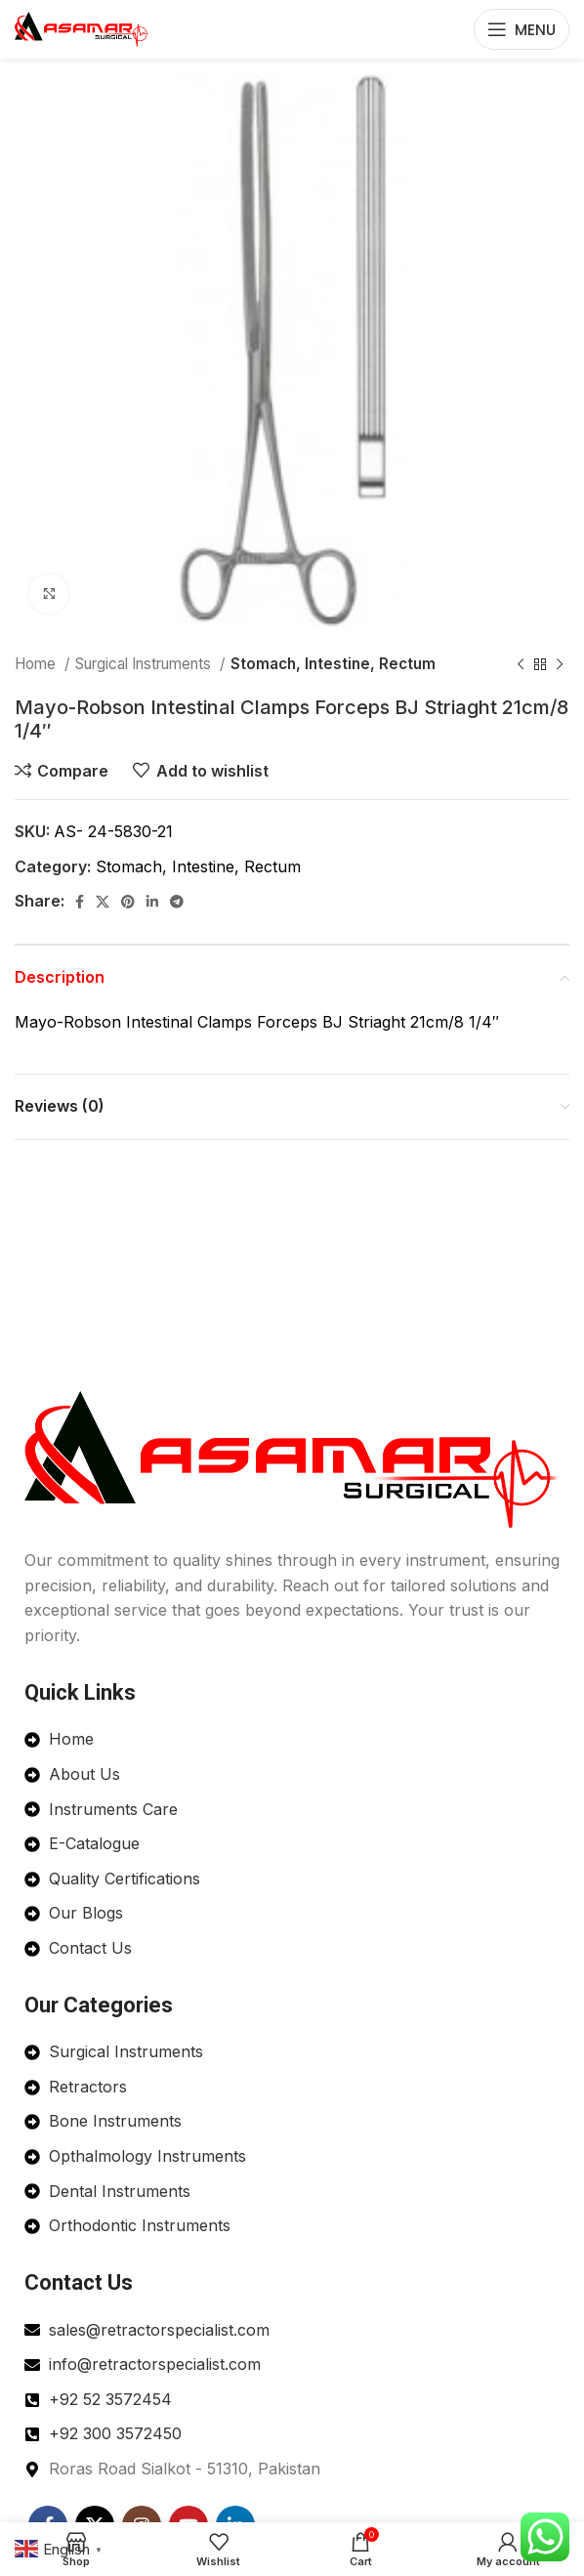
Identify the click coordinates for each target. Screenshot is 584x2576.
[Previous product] (520, 664)
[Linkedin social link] (152, 901)
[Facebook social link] (79, 901)
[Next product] (559, 664)
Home (37, 664)
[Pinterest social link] (128, 901)
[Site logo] (82, 27)
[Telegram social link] (176, 901)
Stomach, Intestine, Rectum (333, 664)
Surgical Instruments (145, 664)
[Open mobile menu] (521, 29)
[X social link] (102, 901)
